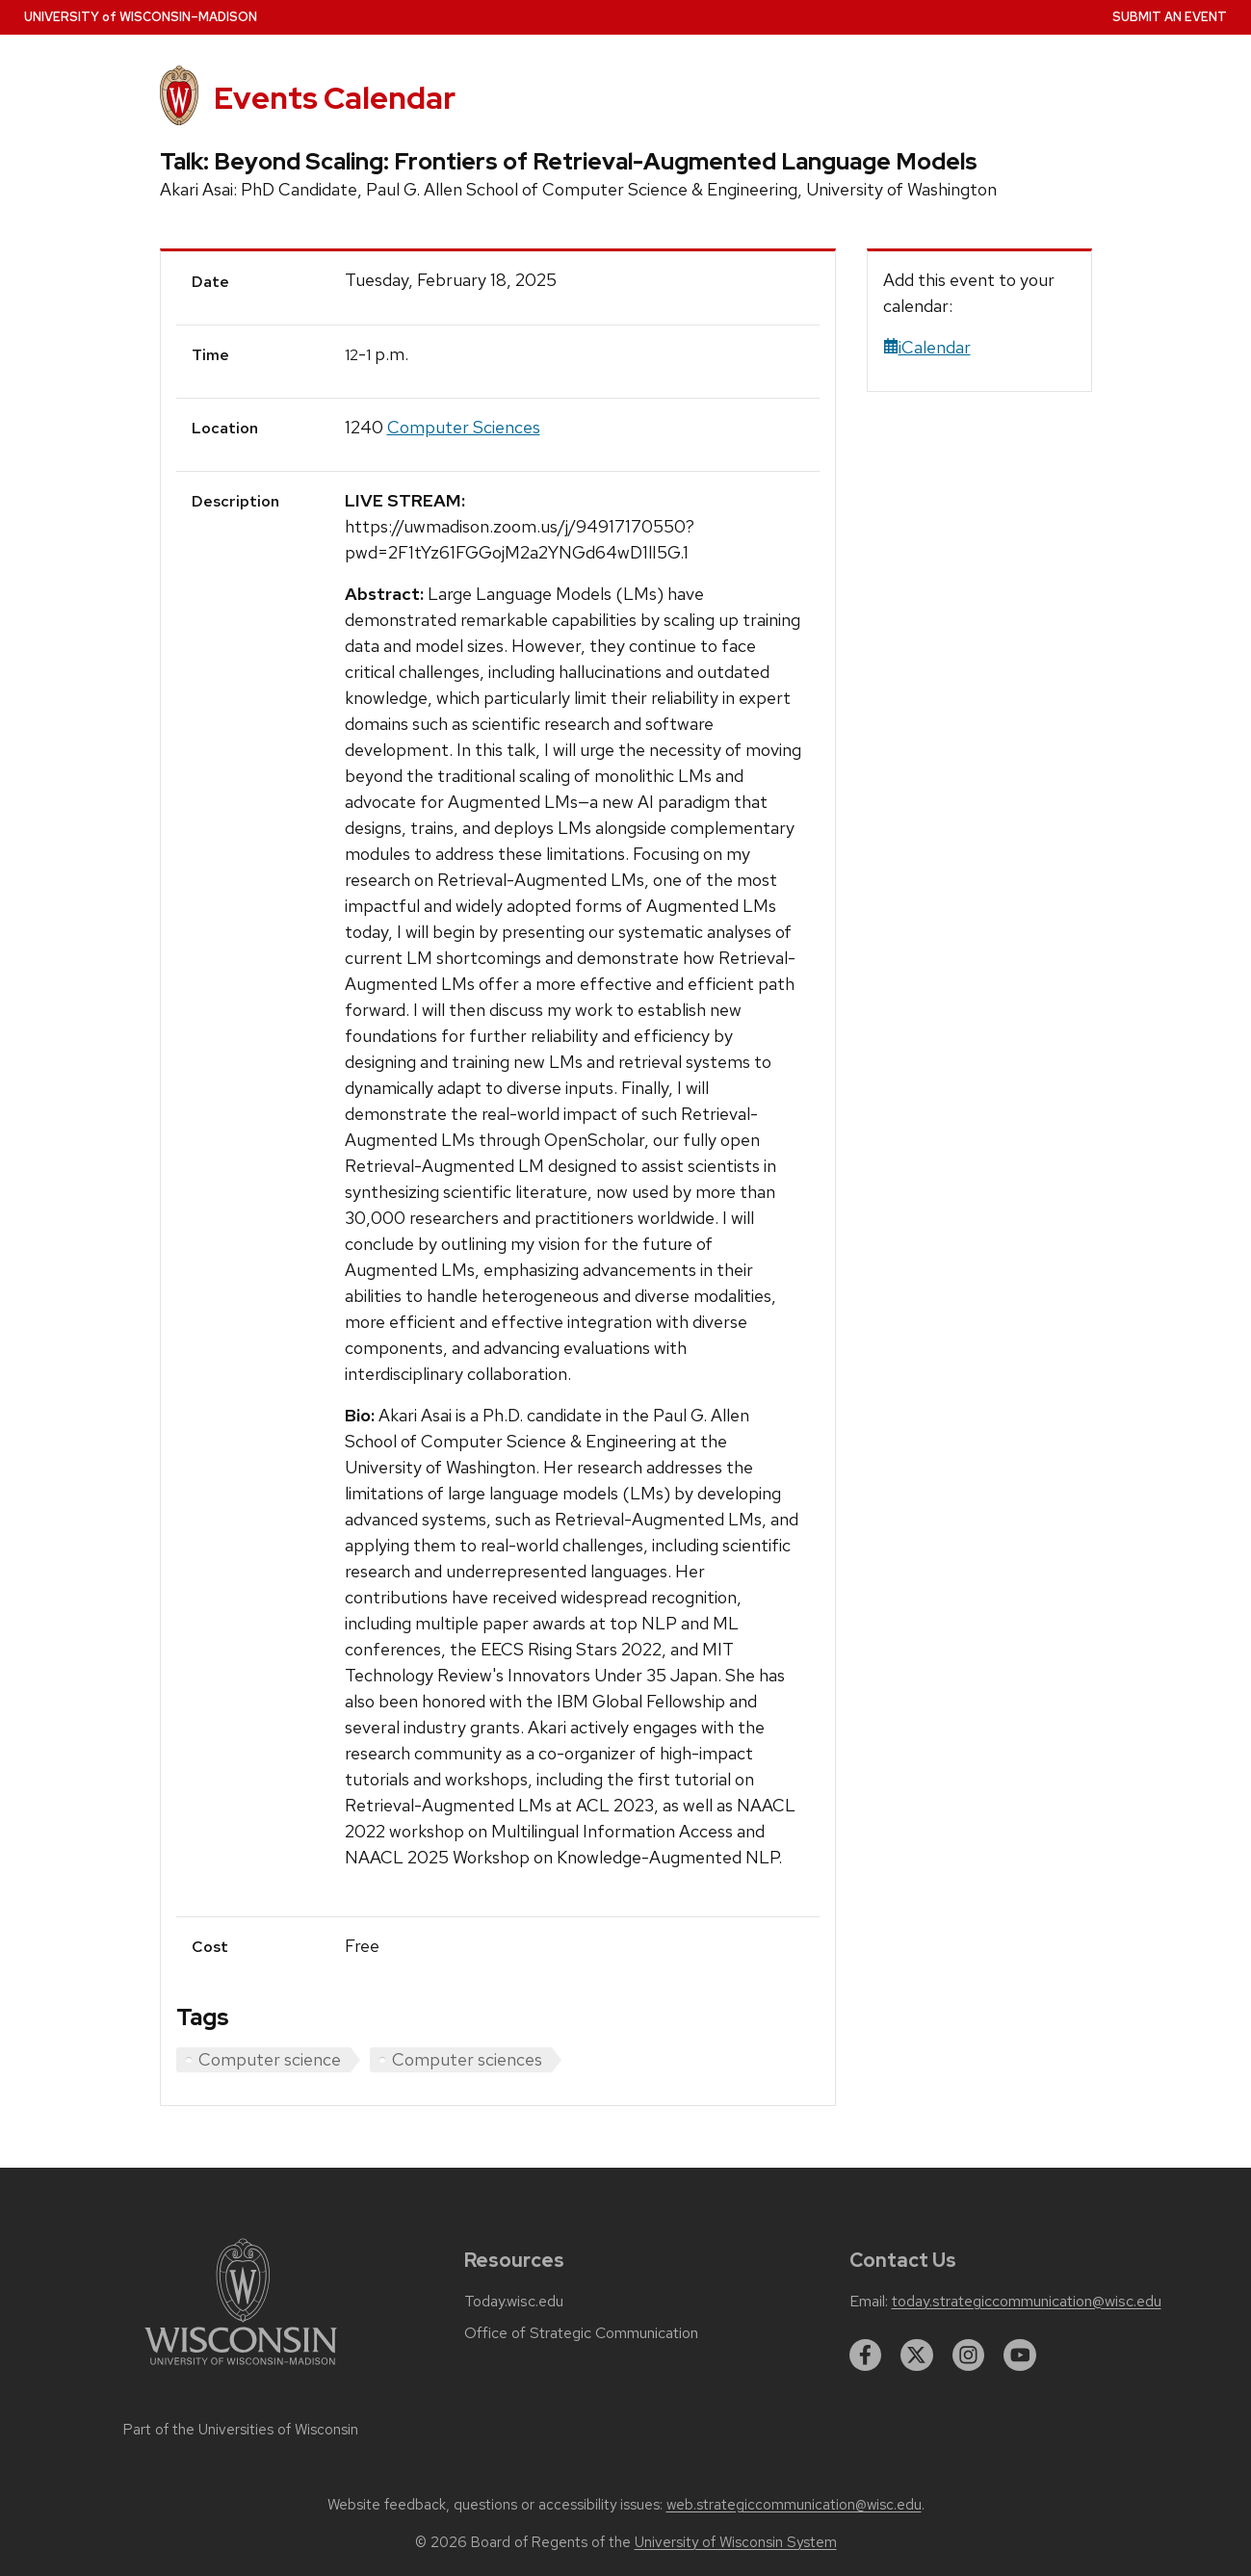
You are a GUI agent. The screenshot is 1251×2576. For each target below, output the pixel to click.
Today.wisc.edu (513, 2301)
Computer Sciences (463, 427)
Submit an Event (1169, 17)
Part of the (240, 2429)
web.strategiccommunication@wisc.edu (794, 2504)
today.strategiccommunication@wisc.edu (1026, 2301)
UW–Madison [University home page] (140, 17)
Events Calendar (335, 97)
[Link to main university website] (240, 2368)
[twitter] (916, 2355)
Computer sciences (467, 2059)
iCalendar (927, 347)
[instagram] (968, 2355)
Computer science (269, 2059)
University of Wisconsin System (736, 2542)
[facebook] (865, 2355)
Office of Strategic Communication (581, 2333)
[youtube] (1019, 2355)
